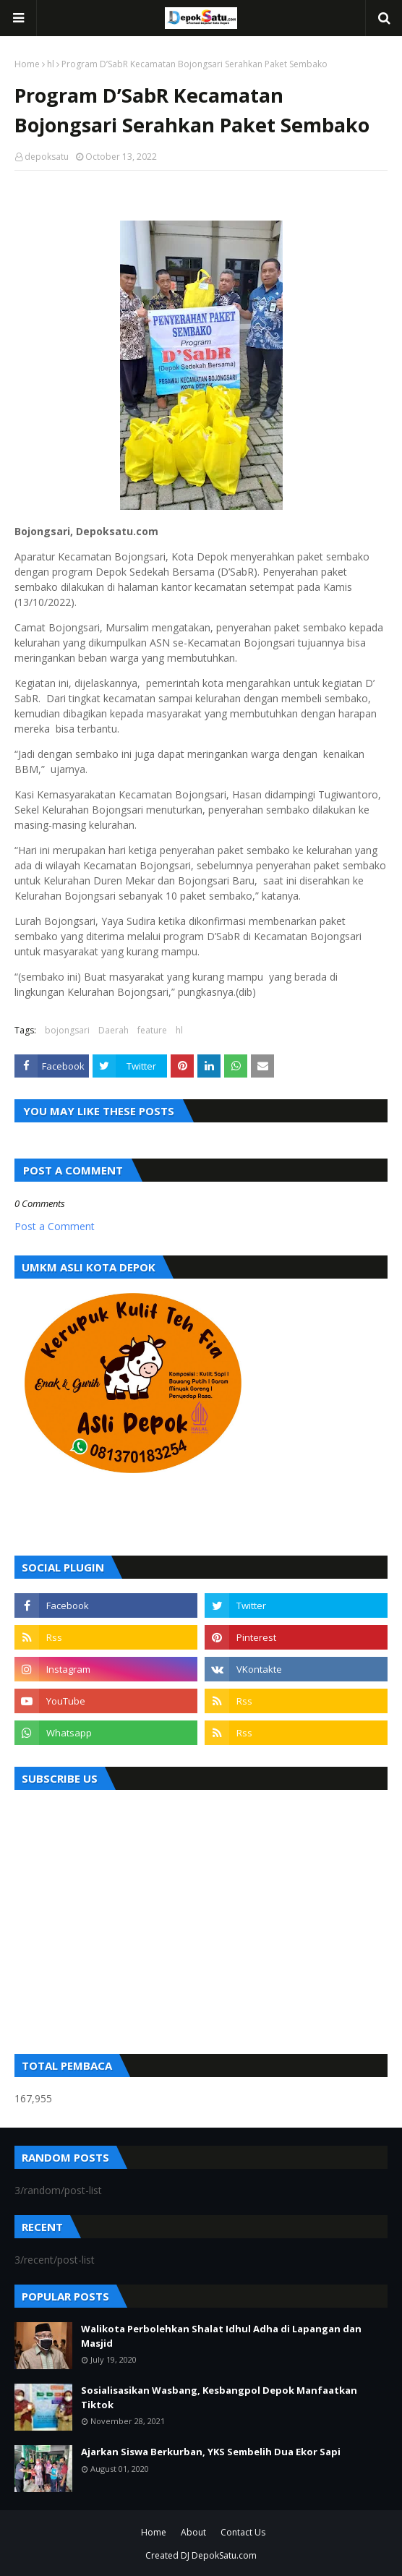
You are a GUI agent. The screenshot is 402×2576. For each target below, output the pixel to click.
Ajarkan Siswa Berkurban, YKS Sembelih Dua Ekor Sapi (211, 2451)
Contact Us (243, 2532)
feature (152, 1030)
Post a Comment (54, 1226)
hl (50, 64)
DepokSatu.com (224, 2555)
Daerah (113, 1030)
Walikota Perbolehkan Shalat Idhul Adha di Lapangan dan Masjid (221, 2336)
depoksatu (47, 156)
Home (27, 64)
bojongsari (67, 1030)
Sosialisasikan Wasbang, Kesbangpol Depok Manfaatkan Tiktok (219, 2397)
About (193, 2532)
